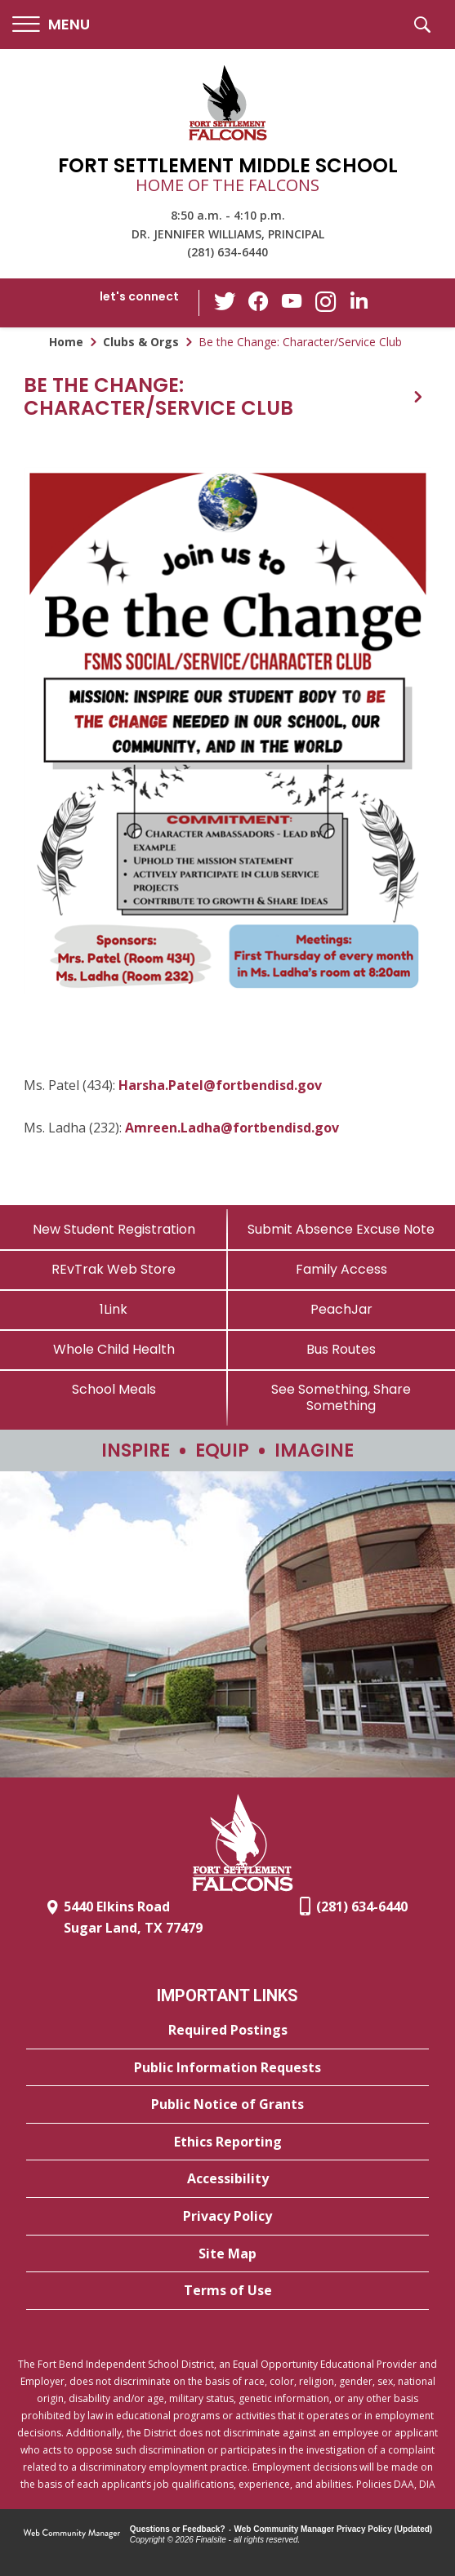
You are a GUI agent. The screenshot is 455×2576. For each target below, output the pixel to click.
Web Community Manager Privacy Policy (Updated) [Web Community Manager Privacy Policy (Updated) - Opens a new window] (333, 2529)
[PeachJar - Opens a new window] (342, 1309)
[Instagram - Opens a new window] (324, 303)
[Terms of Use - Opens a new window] (227, 2291)
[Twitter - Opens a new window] (226, 302)
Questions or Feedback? (177, 2529)
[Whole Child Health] (114, 1349)
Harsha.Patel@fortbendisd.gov (220, 1085)
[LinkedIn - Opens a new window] (357, 301)
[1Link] (114, 1309)
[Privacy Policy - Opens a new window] (227, 2217)
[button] (51, 25)
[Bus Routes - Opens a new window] (342, 1349)
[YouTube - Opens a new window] (291, 302)
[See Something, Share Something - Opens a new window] (342, 1397)
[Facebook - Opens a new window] (259, 303)
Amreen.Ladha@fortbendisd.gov (232, 1128)
